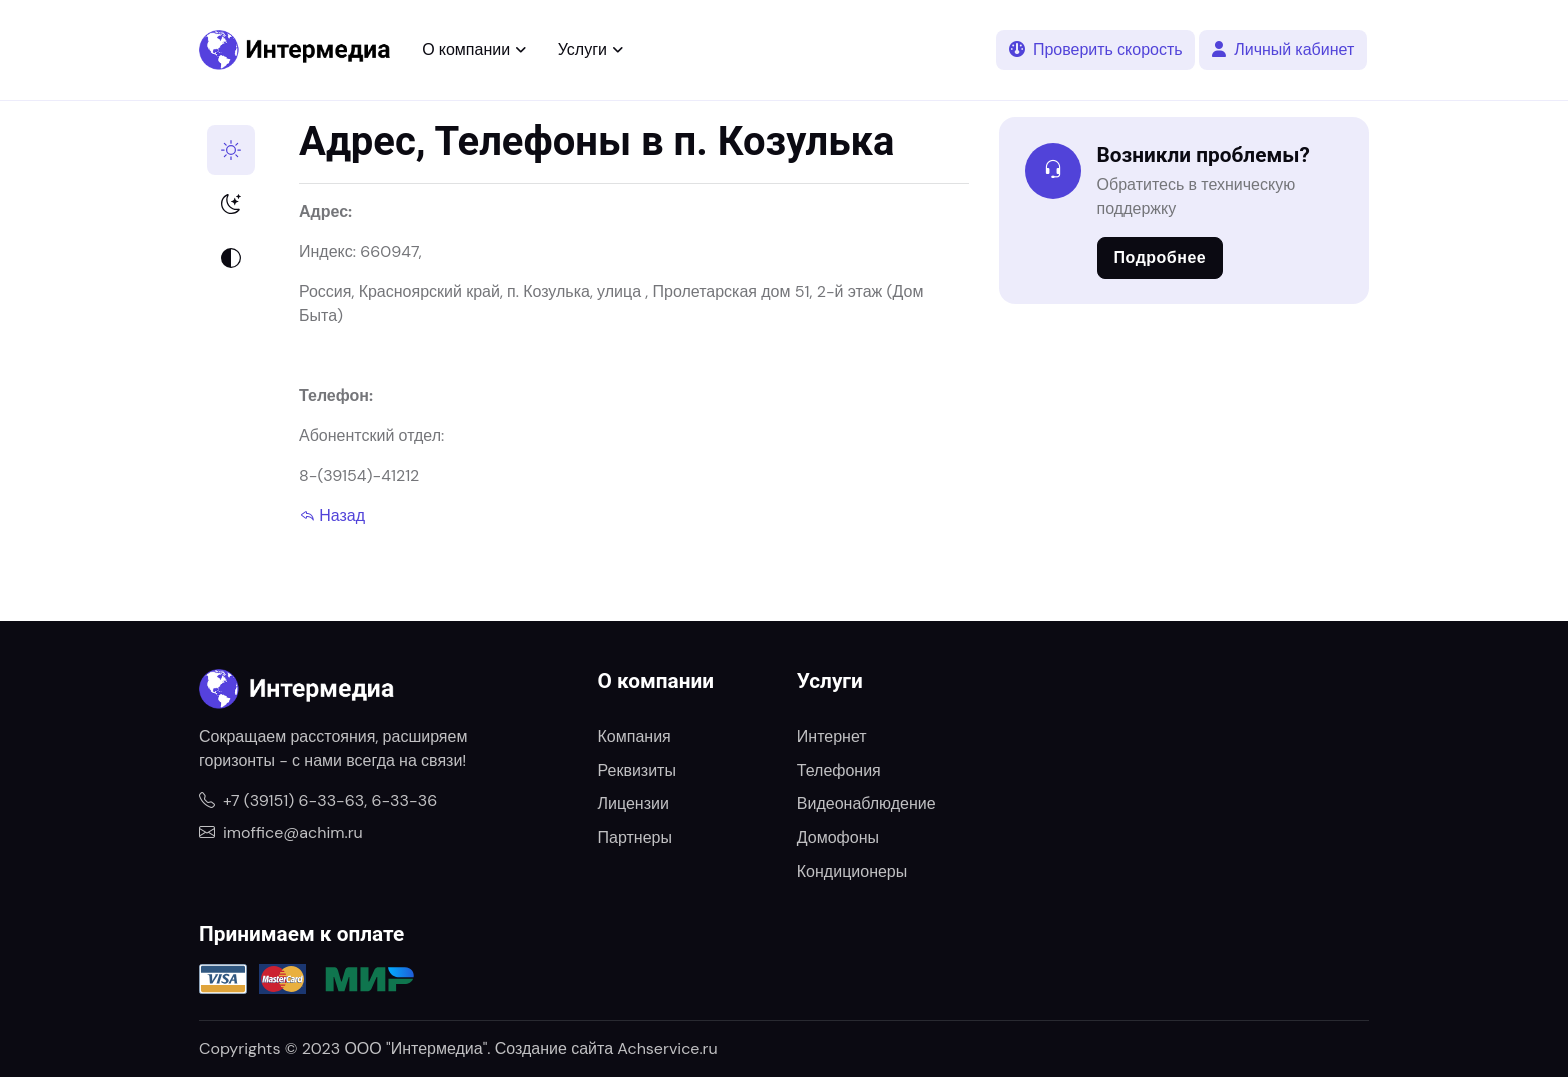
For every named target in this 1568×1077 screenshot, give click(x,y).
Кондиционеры (852, 871)
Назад (332, 515)
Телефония (839, 770)
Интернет (832, 736)
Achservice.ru (667, 1048)
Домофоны (838, 837)
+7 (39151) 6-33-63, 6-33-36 (318, 800)
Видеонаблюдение (866, 803)
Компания (634, 736)
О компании (466, 49)
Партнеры (635, 837)
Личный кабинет (1283, 49)
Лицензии (633, 803)
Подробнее (1160, 257)
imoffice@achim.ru (281, 832)
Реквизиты (637, 770)
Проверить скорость (1096, 49)
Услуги (582, 49)
